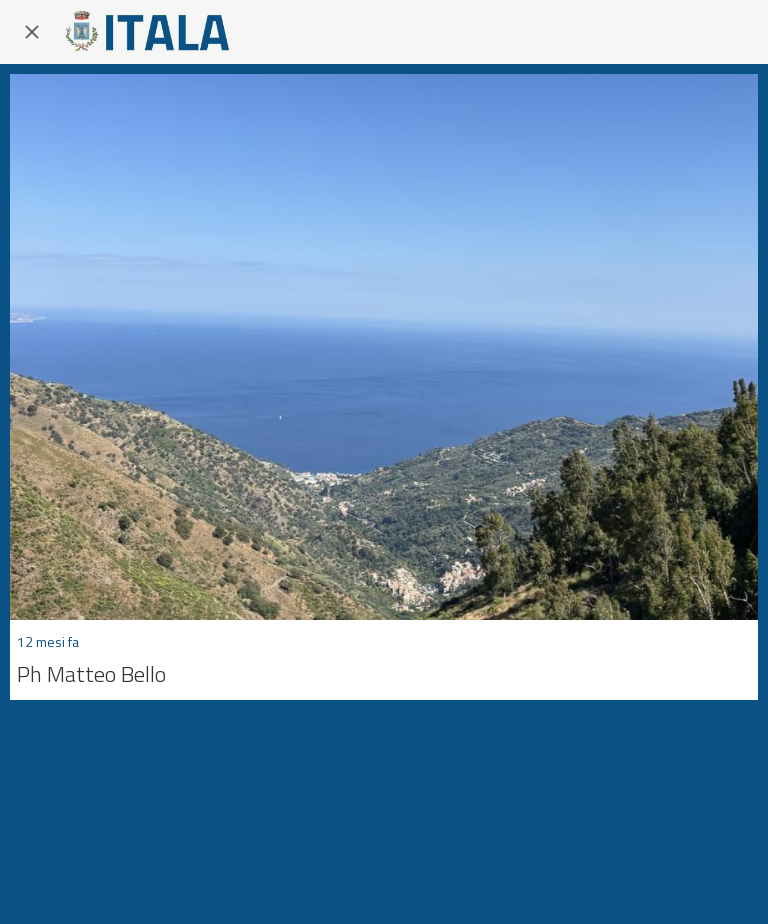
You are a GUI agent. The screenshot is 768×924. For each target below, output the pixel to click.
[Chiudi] (32, 32)
